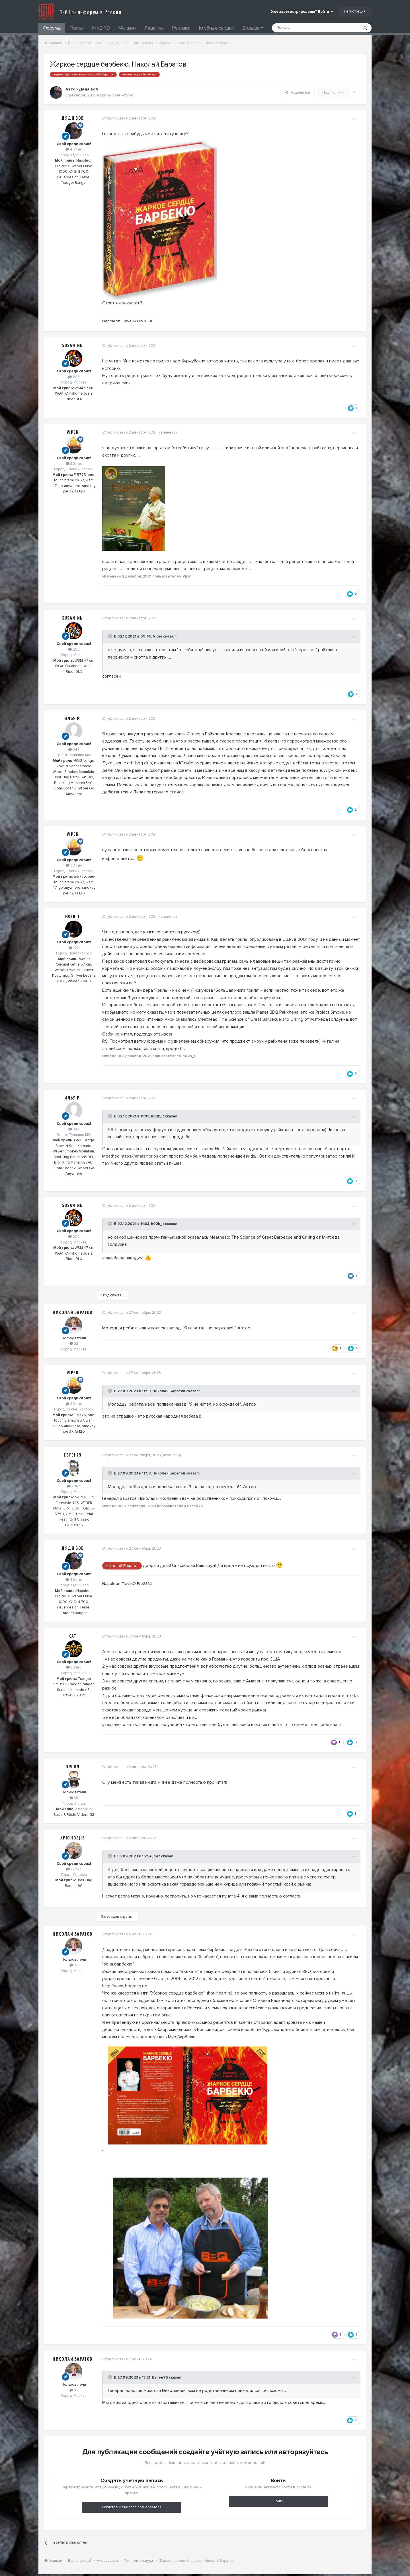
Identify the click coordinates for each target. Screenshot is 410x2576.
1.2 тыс (74, 1667)
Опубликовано (128, 118)
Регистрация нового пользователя (131, 2507)
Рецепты (154, 28)
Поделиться (297, 92)
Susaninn (72, 345)
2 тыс (74, 1486)
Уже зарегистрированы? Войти (302, 11)
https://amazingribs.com (143, 1156)
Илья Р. (72, 718)
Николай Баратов (73, 1312)
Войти (278, 2501)
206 (74, 377)
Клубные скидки (216, 28)
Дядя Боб (72, 118)
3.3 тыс (74, 463)
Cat (72, 1636)
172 (74, 948)
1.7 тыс (73, 1869)
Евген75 (72, 1455)
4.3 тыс (73, 149)
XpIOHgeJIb (72, 1838)
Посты (76, 28)
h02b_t (72, 916)
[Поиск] (302, 27)
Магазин (127, 28)
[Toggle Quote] (109, 636)
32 (73, 1343)
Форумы (52, 28)
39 (73, 1798)
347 (73, 749)
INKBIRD (101, 28)
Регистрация (355, 11)
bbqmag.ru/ (135, 1986)
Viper (73, 432)
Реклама (181, 28)
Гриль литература (116, 95)
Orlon (72, 1767)
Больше (253, 28)
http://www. (112, 1986)
